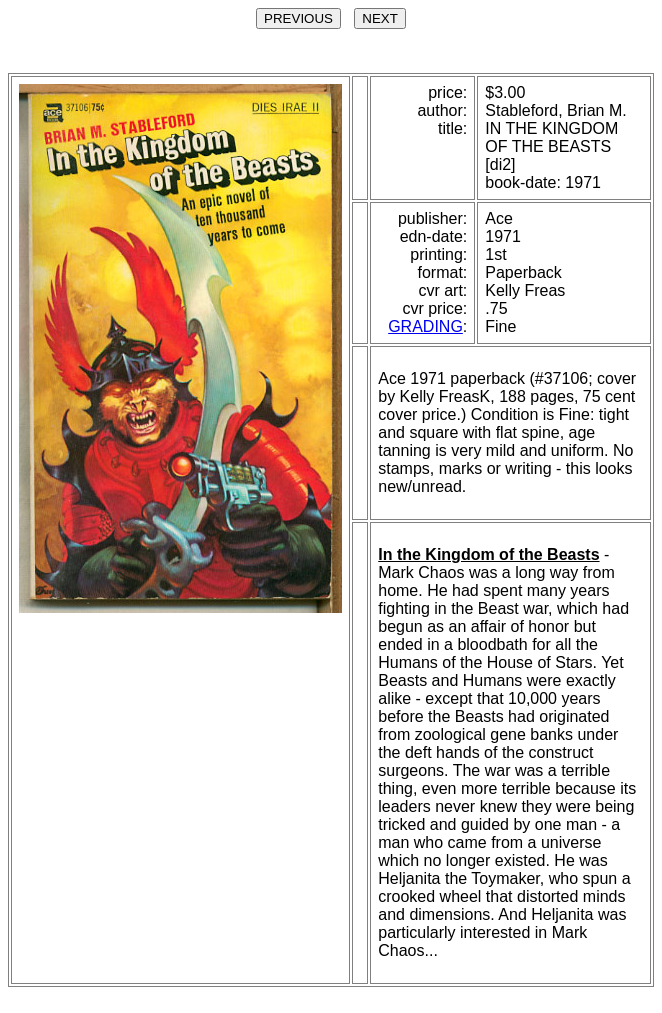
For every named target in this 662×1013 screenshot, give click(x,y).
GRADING (425, 326)
